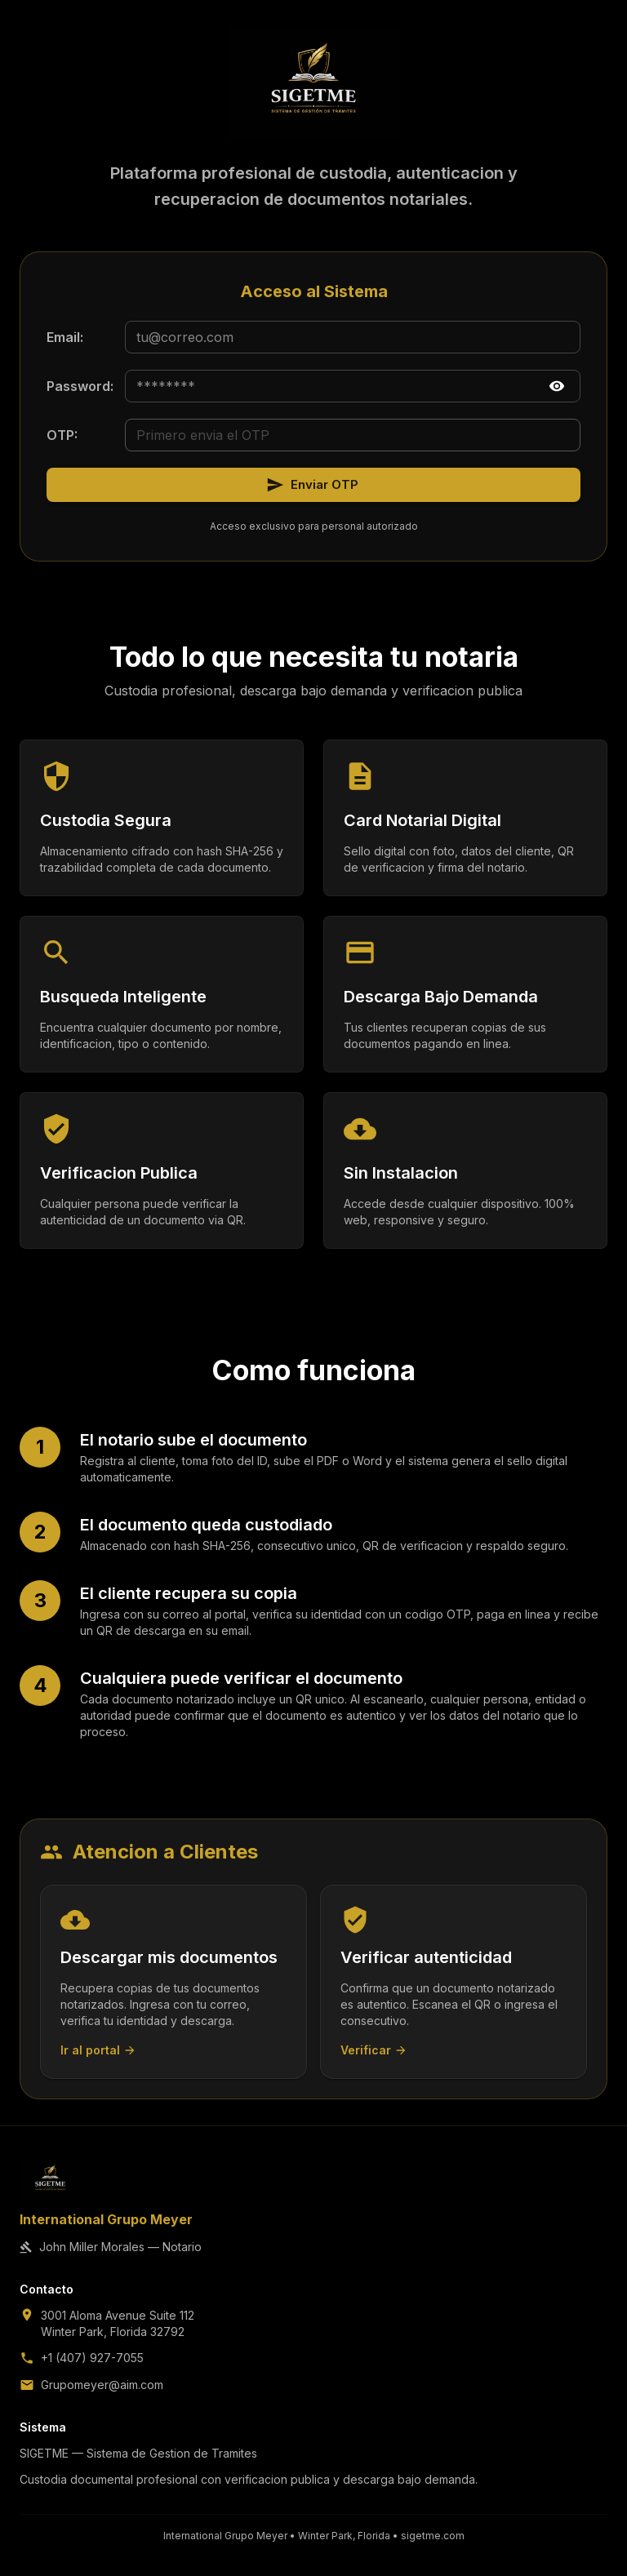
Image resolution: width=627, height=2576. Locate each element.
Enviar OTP (312, 485)
